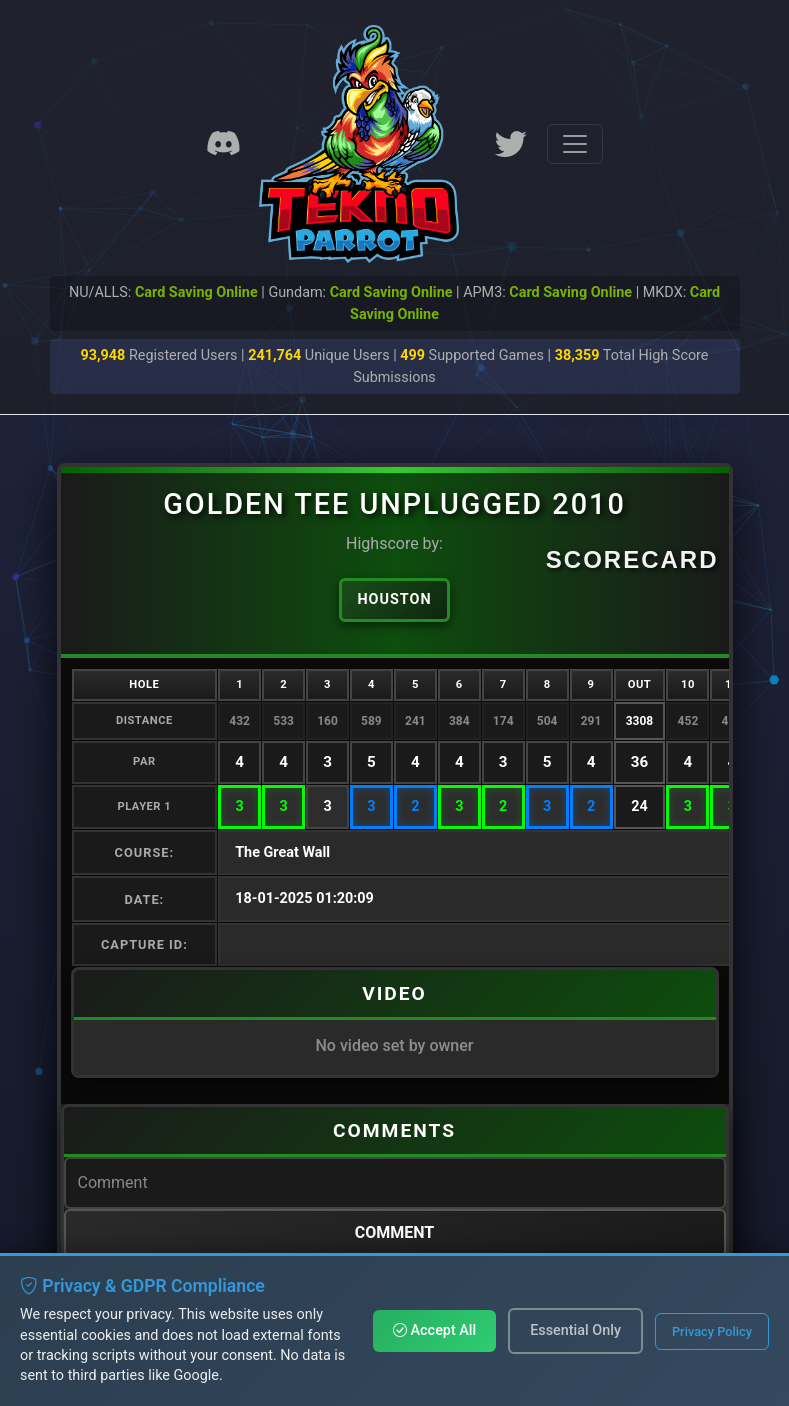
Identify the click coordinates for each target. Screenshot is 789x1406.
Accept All (434, 1330)
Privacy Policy (712, 1331)
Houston (394, 599)
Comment (395, 1232)
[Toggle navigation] (575, 144)
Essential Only (575, 1330)
